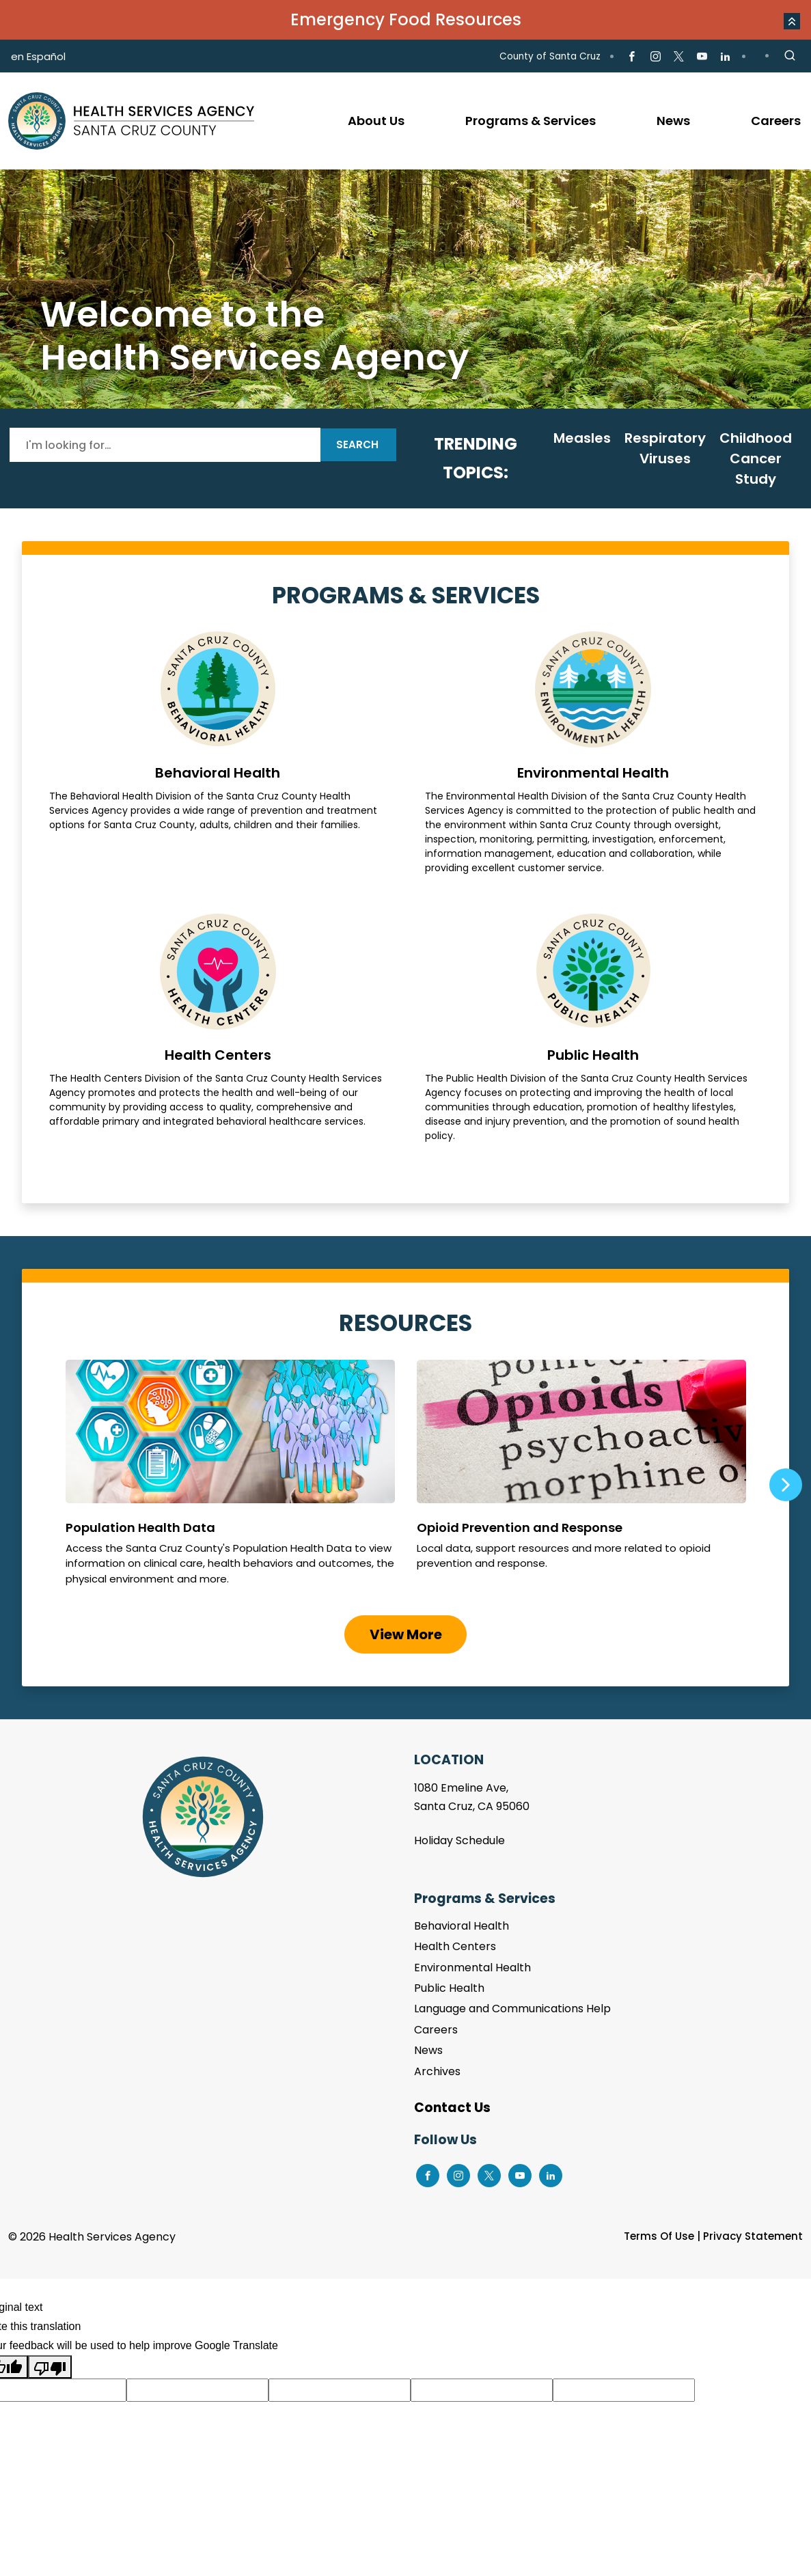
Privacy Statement (753, 2236)
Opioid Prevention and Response (581, 1479)
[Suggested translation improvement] (197, 2390)
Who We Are (405, 289)
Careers (436, 2030)
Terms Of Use (659, 2236)
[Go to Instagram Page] (655, 56)
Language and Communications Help (512, 2008)
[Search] (165, 445)
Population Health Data (230, 1479)
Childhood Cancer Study (755, 458)
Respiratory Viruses (665, 448)
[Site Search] (790, 56)
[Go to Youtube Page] (702, 56)
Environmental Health (593, 753)
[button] (792, 21)
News (428, 2050)
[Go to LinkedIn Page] (725, 56)
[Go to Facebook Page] (631, 56)
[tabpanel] (405, 289)
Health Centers (218, 1028)
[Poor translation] (50, 2367)
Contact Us (452, 2107)
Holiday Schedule (459, 1840)
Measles (582, 438)
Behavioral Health (218, 753)
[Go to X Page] (679, 56)
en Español (38, 56)
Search (357, 444)
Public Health (593, 1028)
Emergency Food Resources (405, 19)
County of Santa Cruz (550, 56)
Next (786, 1485)
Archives (437, 2071)
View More (406, 1634)
